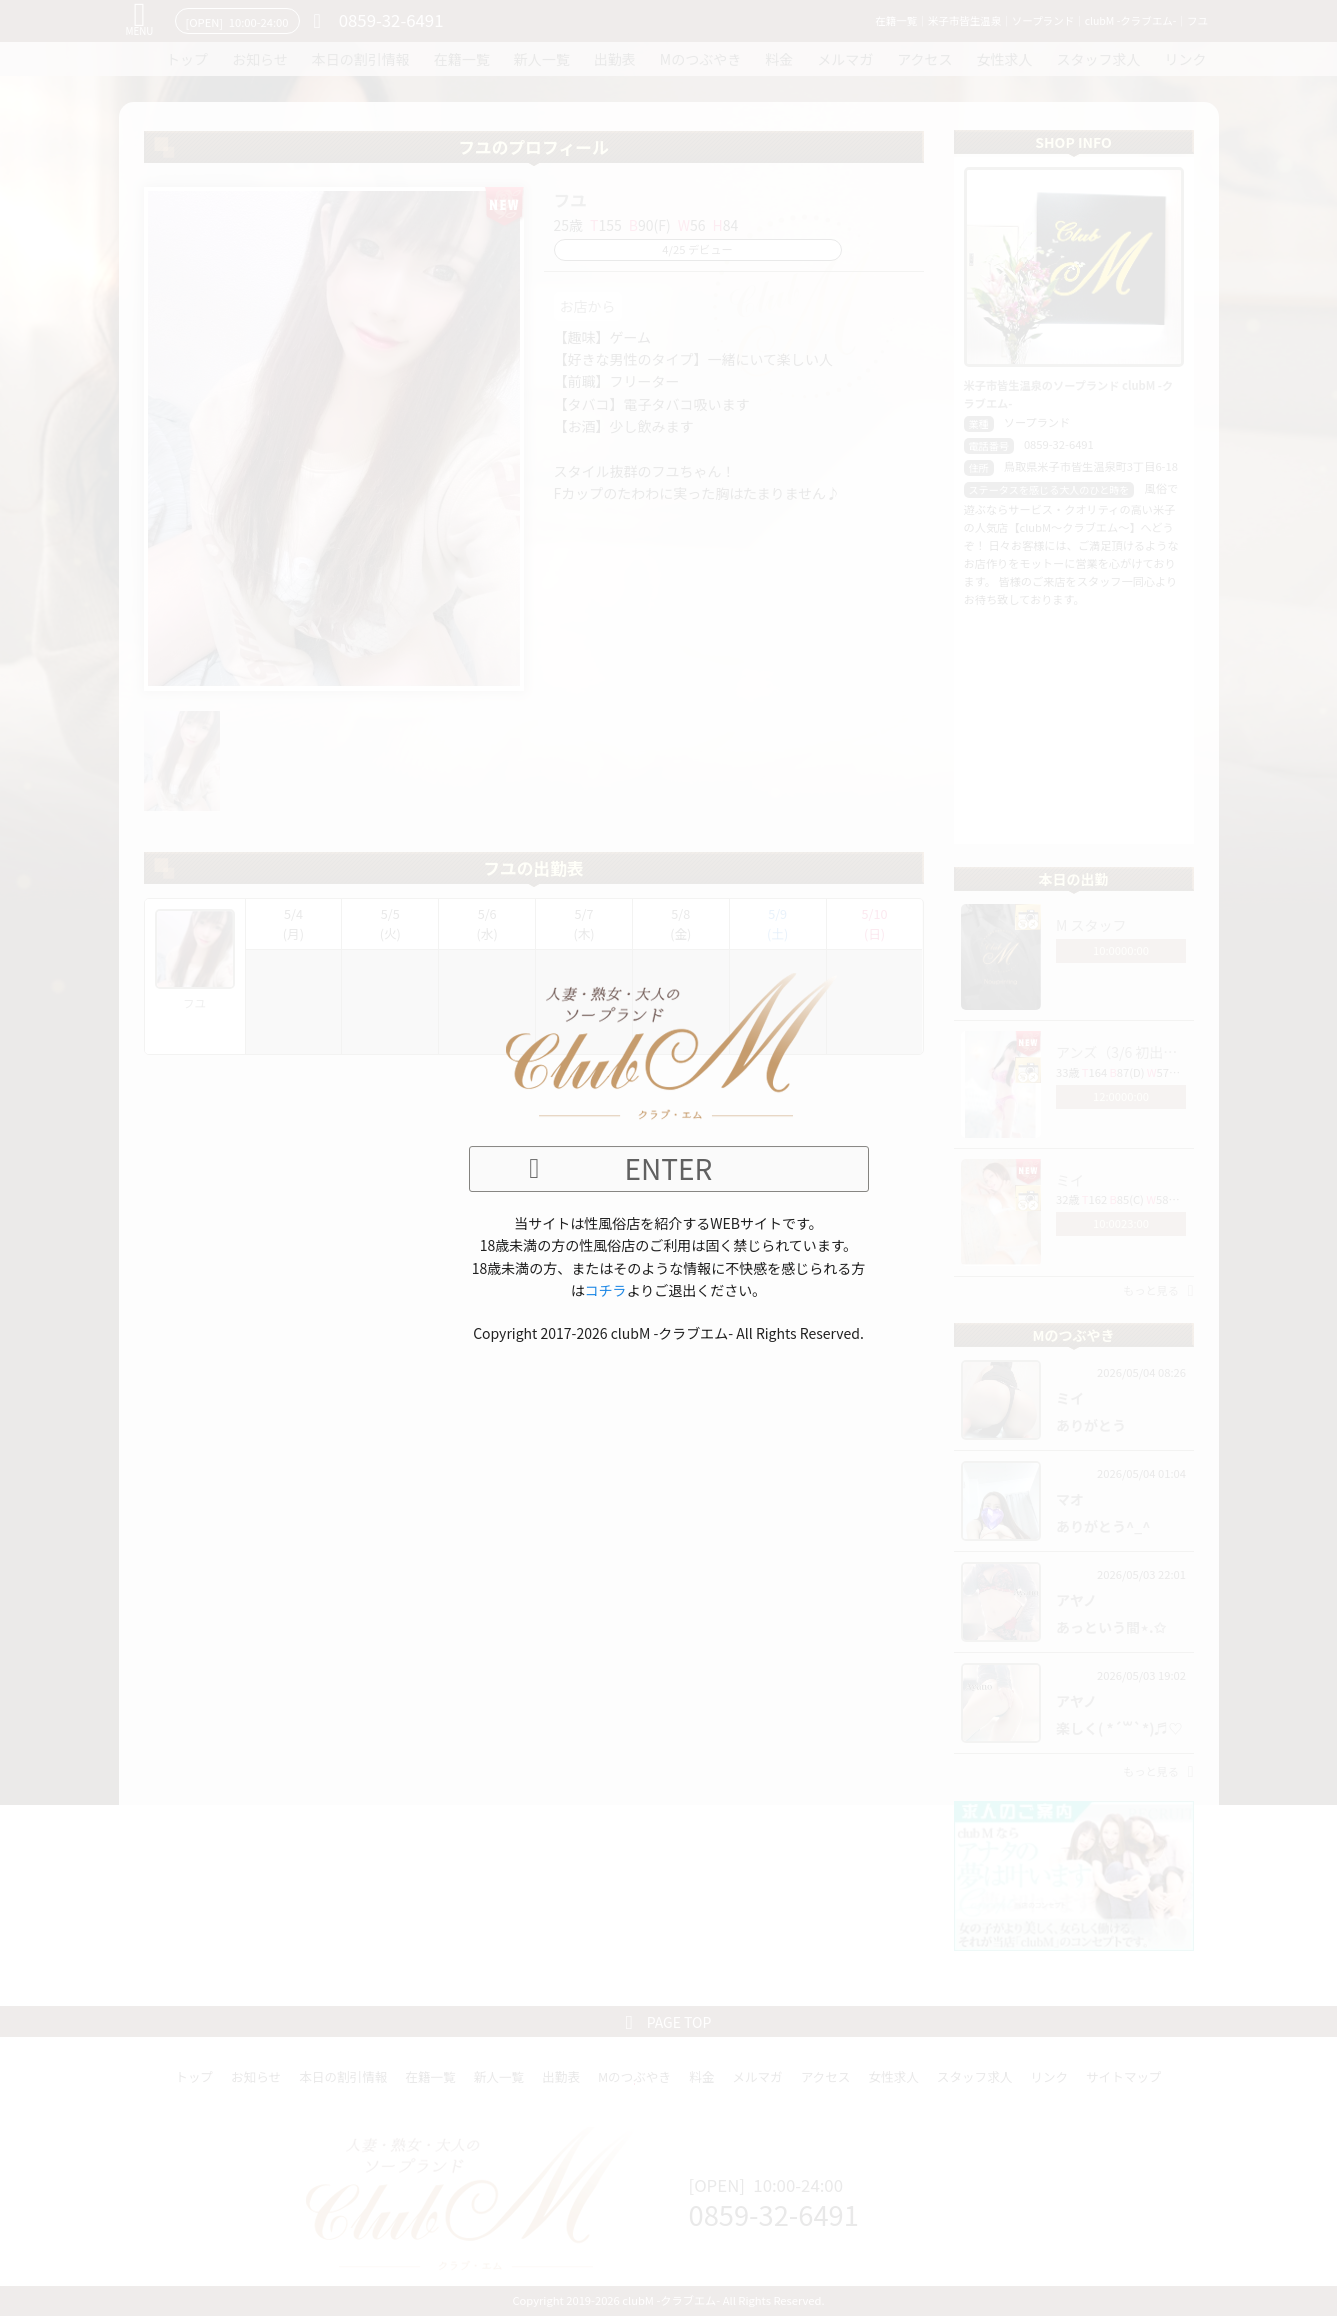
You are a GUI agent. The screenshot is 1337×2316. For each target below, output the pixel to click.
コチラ (606, 1290)
